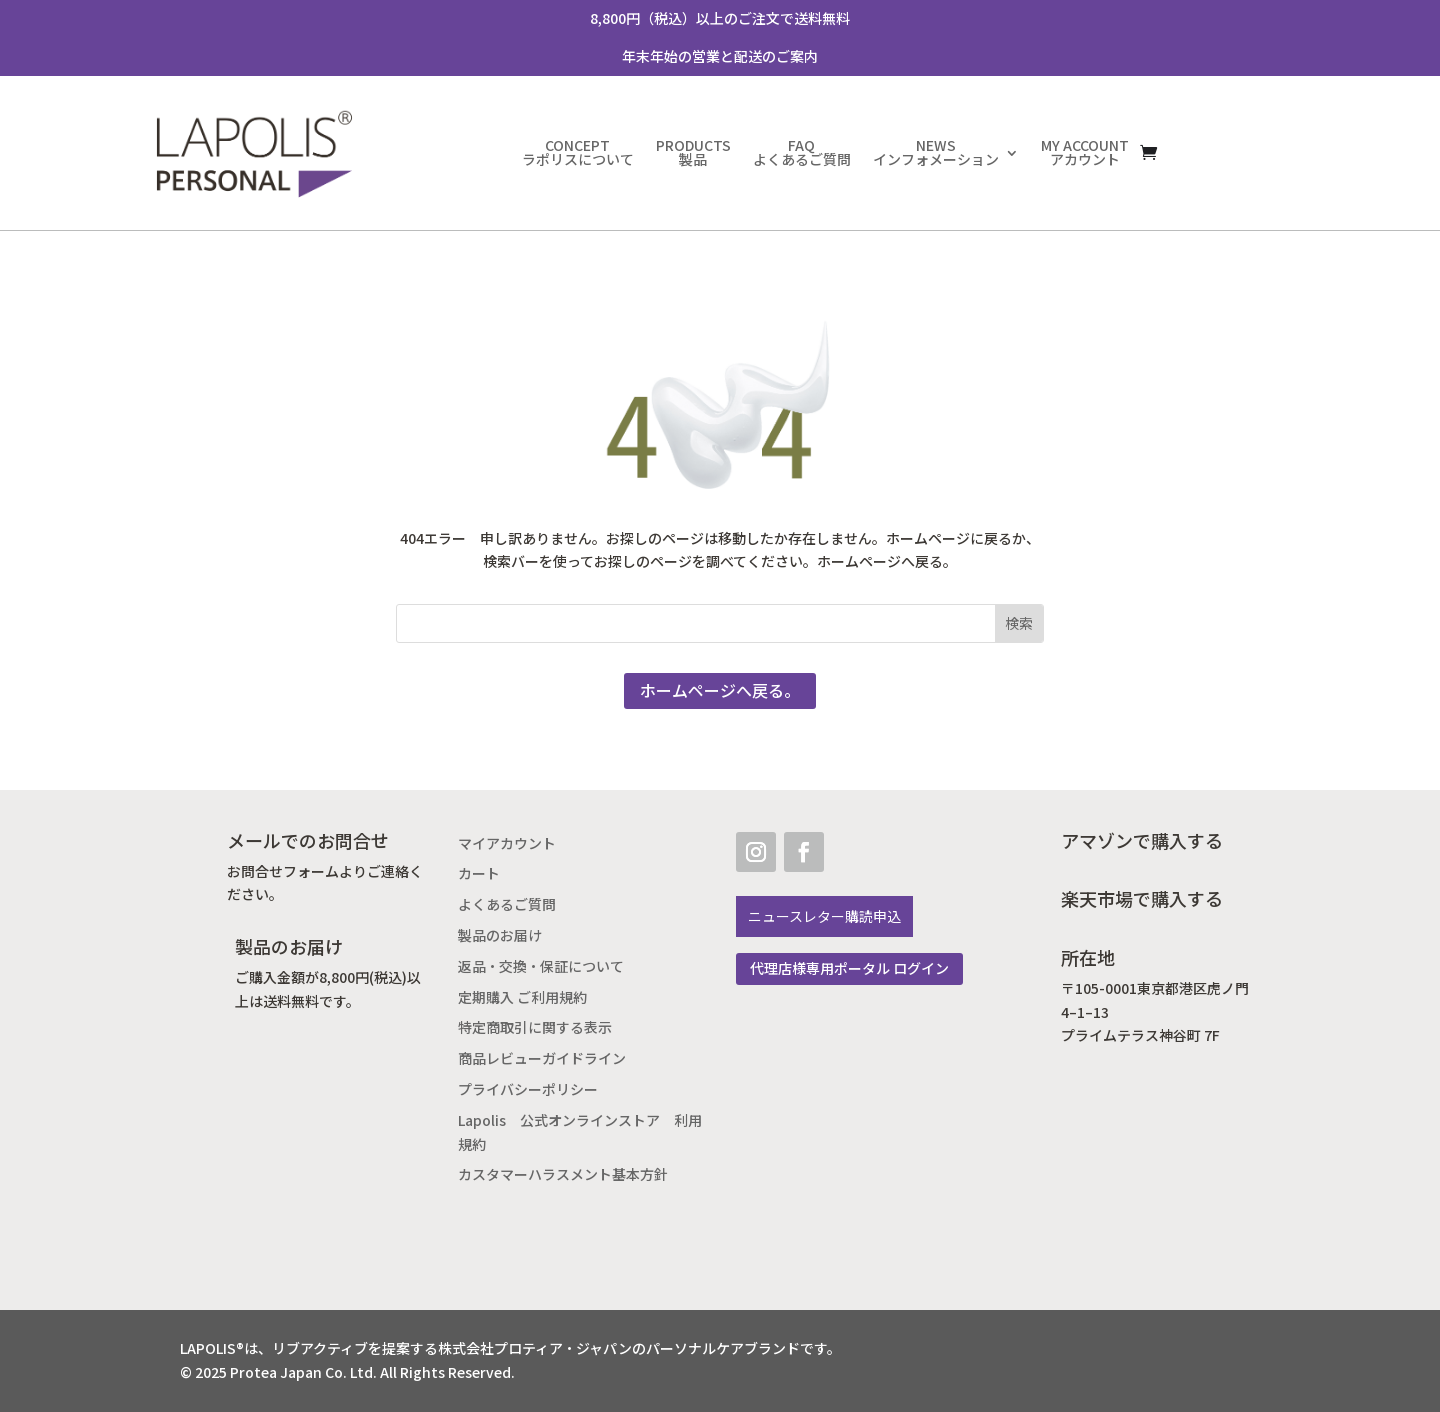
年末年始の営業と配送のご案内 (720, 56)
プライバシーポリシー (528, 1089)
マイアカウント (507, 843)
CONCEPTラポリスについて (578, 152)
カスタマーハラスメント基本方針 (563, 1174)
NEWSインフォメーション (936, 152)
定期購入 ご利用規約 (522, 997)
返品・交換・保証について (541, 966)
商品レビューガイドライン (542, 1058)
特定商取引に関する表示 (535, 1027)
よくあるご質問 (507, 904)
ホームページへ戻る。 (720, 690)
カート (479, 873)
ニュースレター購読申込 (824, 916)
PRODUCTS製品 (693, 152)
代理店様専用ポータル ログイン (849, 968)
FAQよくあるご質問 (802, 152)
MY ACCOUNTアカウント (1085, 152)
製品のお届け (500, 935)
